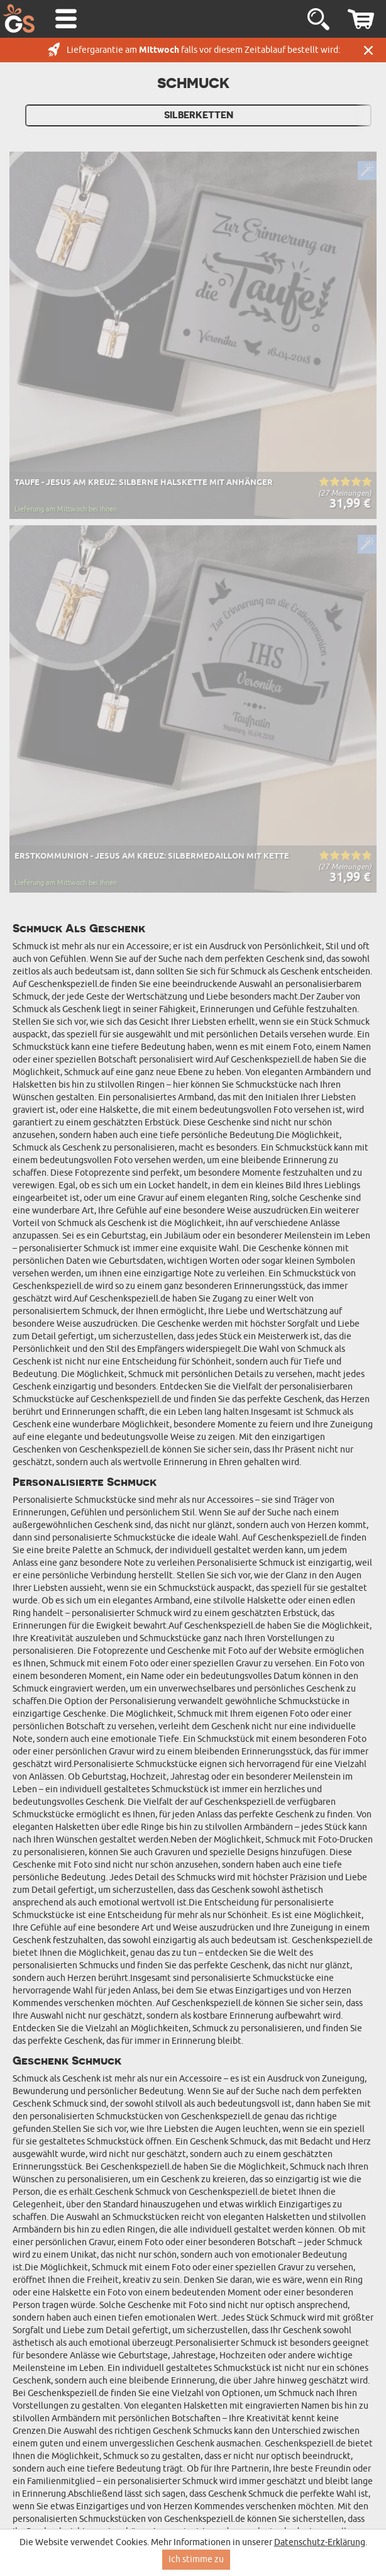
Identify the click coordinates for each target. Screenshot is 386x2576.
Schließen (368, 50)
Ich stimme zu (196, 2559)
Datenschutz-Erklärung (319, 2542)
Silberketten (198, 115)
